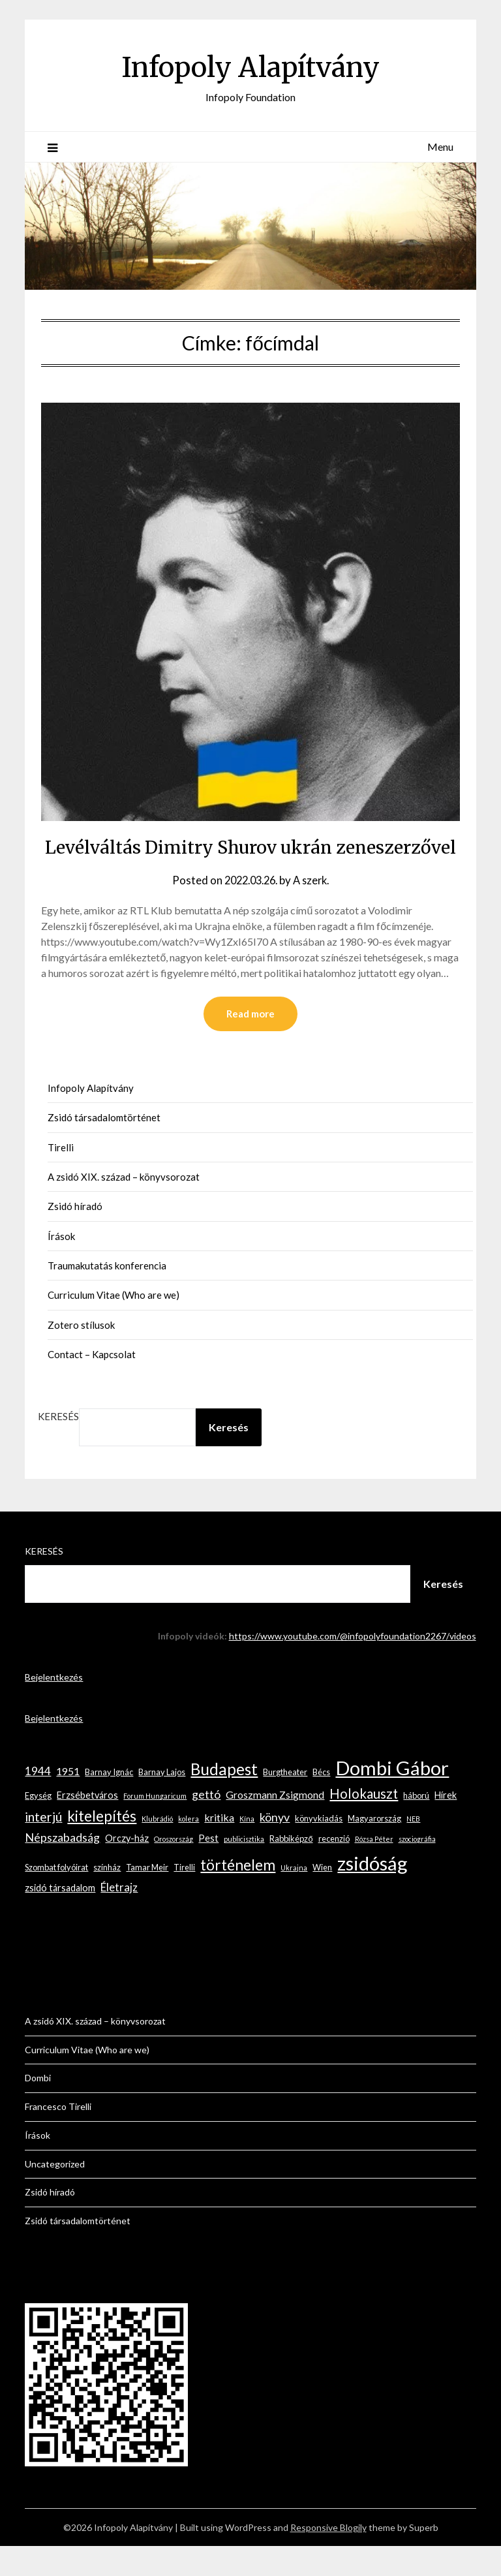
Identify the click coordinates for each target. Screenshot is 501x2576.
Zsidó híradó (75, 1236)
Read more (250, 1043)
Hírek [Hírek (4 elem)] (445, 1825)
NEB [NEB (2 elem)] (413, 1848)
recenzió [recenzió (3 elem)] (334, 1868)
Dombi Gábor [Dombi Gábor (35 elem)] (392, 1797)
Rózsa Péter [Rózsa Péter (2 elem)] (374, 1869)
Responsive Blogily (328, 2557)
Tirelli (61, 1177)
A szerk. (314, 909)
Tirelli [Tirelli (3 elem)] (184, 1897)
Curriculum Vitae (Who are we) (113, 1325)
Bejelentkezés (54, 1707)
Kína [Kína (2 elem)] (246, 1848)
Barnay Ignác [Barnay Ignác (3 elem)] (109, 1802)
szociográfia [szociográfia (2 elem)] (417, 1869)
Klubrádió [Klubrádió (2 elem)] (157, 1848)
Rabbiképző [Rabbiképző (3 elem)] (290, 1868)
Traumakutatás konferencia (107, 1295)
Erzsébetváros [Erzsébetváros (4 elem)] (87, 1825)
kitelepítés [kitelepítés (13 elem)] (101, 1846)
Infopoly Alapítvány (250, 65)
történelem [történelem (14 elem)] (237, 1895)
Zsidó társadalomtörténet (104, 1147)
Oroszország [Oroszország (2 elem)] (173, 1869)
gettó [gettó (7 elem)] (206, 1824)
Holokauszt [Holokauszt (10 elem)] (363, 1823)
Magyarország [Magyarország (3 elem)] (374, 1848)
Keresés (58, 1446)
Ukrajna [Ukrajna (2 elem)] (294, 1897)
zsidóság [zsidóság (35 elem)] (372, 1893)
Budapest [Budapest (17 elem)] (224, 1799)
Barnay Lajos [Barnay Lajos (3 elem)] (161, 1802)
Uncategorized (55, 2193)
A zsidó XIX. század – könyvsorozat (124, 1207)
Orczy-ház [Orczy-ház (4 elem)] (127, 1868)
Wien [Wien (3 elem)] (322, 1897)
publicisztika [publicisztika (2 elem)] (244, 1869)
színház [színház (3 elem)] (107, 1897)
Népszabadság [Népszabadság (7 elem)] (62, 1867)
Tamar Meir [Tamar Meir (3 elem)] (147, 1897)
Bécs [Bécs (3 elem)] (321, 1802)
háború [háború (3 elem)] (416, 1825)
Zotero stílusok (81, 1355)
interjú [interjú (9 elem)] (43, 1846)
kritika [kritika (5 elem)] (219, 1847)
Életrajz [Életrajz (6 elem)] (119, 1917)
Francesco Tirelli (58, 2136)
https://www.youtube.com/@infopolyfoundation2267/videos (352, 1665)
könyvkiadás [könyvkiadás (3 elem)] (318, 1848)
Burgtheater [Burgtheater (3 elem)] (285, 1802)
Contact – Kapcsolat (92, 1384)
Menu (440, 146)
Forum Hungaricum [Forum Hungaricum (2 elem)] (155, 1826)
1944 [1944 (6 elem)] (38, 1801)
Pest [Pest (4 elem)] (208, 1868)
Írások (61, 1266)
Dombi (38, 2107)
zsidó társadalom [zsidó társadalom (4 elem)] (60, 1917)
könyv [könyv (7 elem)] (275, 1847)
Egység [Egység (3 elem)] (38, 1825)
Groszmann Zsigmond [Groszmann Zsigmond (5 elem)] (275, 1824)
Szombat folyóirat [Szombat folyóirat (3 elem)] (56, 1897)
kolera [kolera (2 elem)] (188, 1848)
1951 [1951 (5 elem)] (68, 1801)
